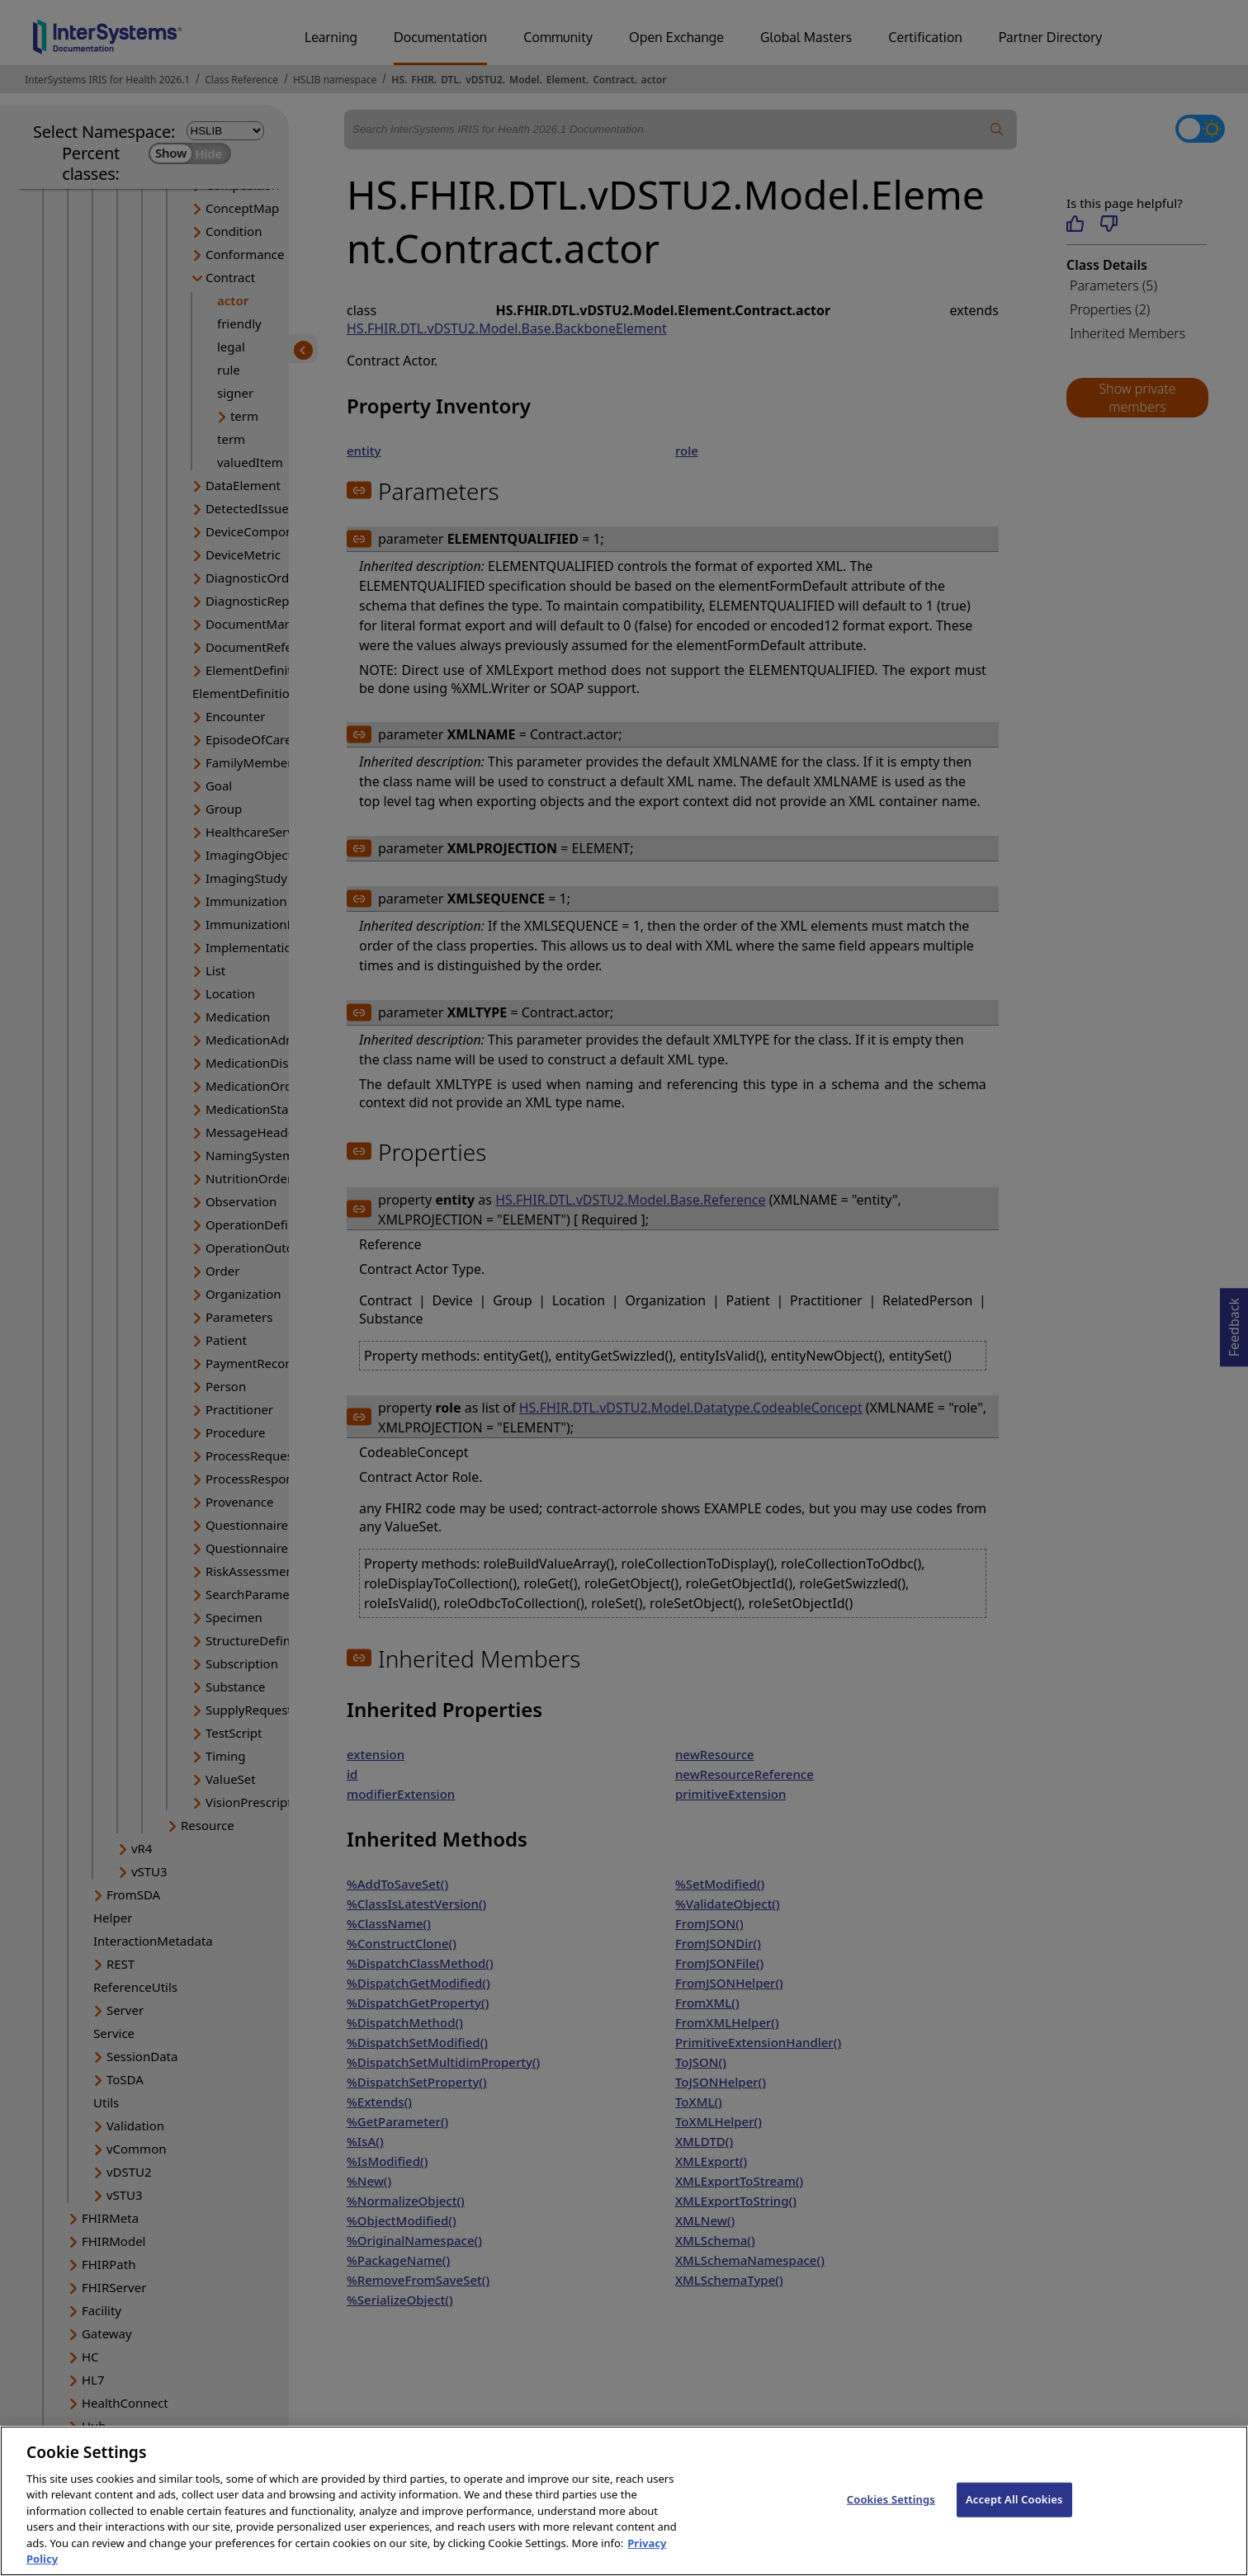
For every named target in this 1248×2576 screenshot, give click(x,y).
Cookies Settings (891, 2516)
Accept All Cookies (1014, 2516)
